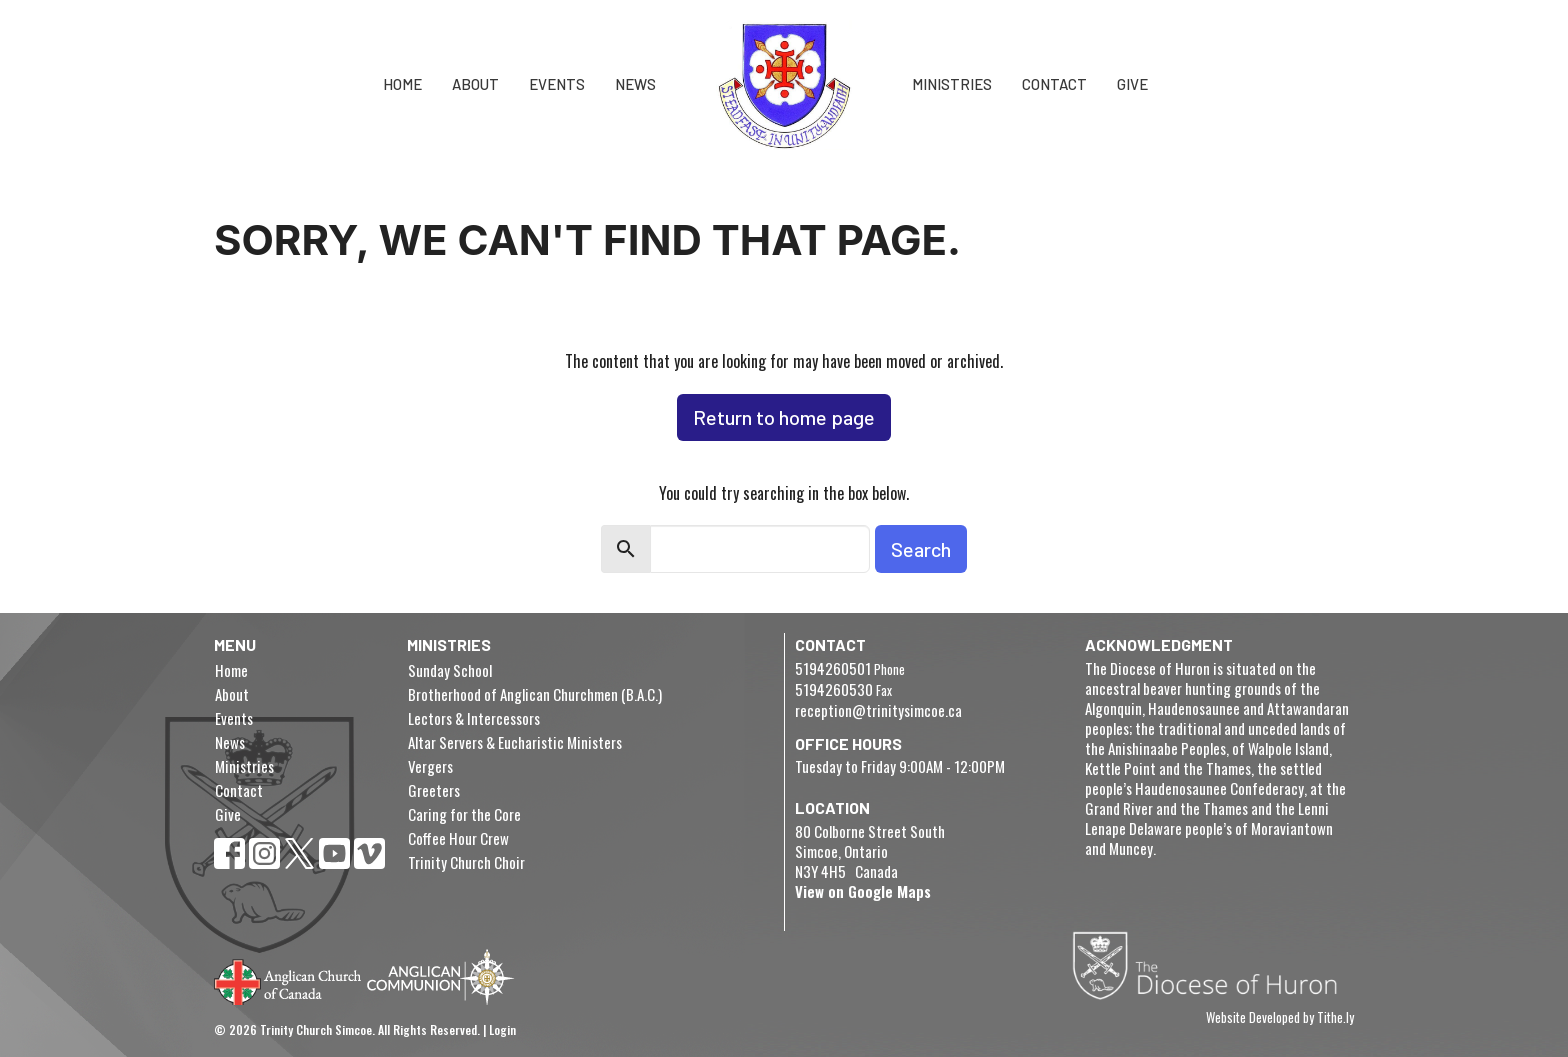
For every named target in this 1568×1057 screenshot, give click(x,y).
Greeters (434, 790)
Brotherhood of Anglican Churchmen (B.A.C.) (535, 694)
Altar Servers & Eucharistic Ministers (515, 742)
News (635, 84)
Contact (1054, 84)
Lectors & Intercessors (474, 718)
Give (1132, 84)
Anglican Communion (440, 976)
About (475, 84)
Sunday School (450, 670)
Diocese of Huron (1212, 965)
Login (502, 1029)
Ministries (952, 84)
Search (921, 549)
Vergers (430, 766)
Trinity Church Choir (466, 862)
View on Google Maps (863, 891)
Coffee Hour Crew (458, 838)
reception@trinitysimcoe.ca (878, 710)
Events (557, 84)
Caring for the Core (464, 814)
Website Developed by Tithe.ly (1280, 1018)
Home (402, 84)
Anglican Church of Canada (288, 980)
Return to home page (784, 417)
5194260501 (833, 668)
